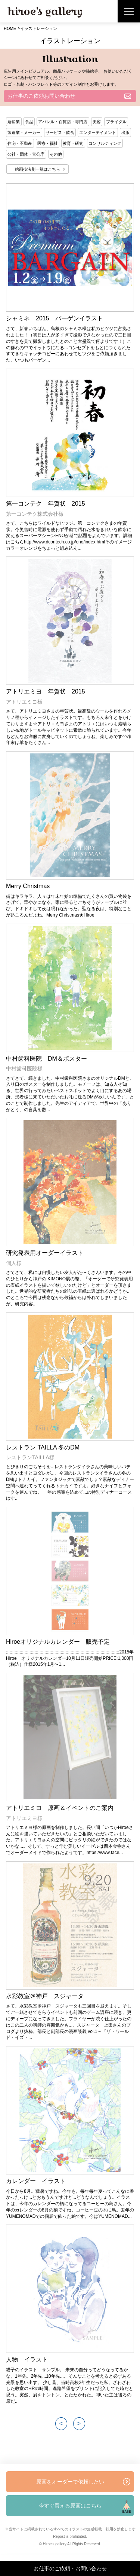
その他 (56, 154)
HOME (10, 28)
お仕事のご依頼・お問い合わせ (70, 2569)
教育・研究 (73, 143)
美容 (97, 121)
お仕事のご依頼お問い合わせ (41, 96)
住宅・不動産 (19, 143)
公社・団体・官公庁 (25, 154)
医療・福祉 (47, 143)
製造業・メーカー (23, 132)
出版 (125, 132)
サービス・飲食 (60, 132)
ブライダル (116, 121)
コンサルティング (104, 143)
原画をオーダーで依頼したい (70, 2482)
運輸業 (13, 121)
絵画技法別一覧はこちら (37, 169)
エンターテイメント (97, 132)
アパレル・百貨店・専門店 (62, 121)
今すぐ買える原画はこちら (70, 2506)
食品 (29, 121)
